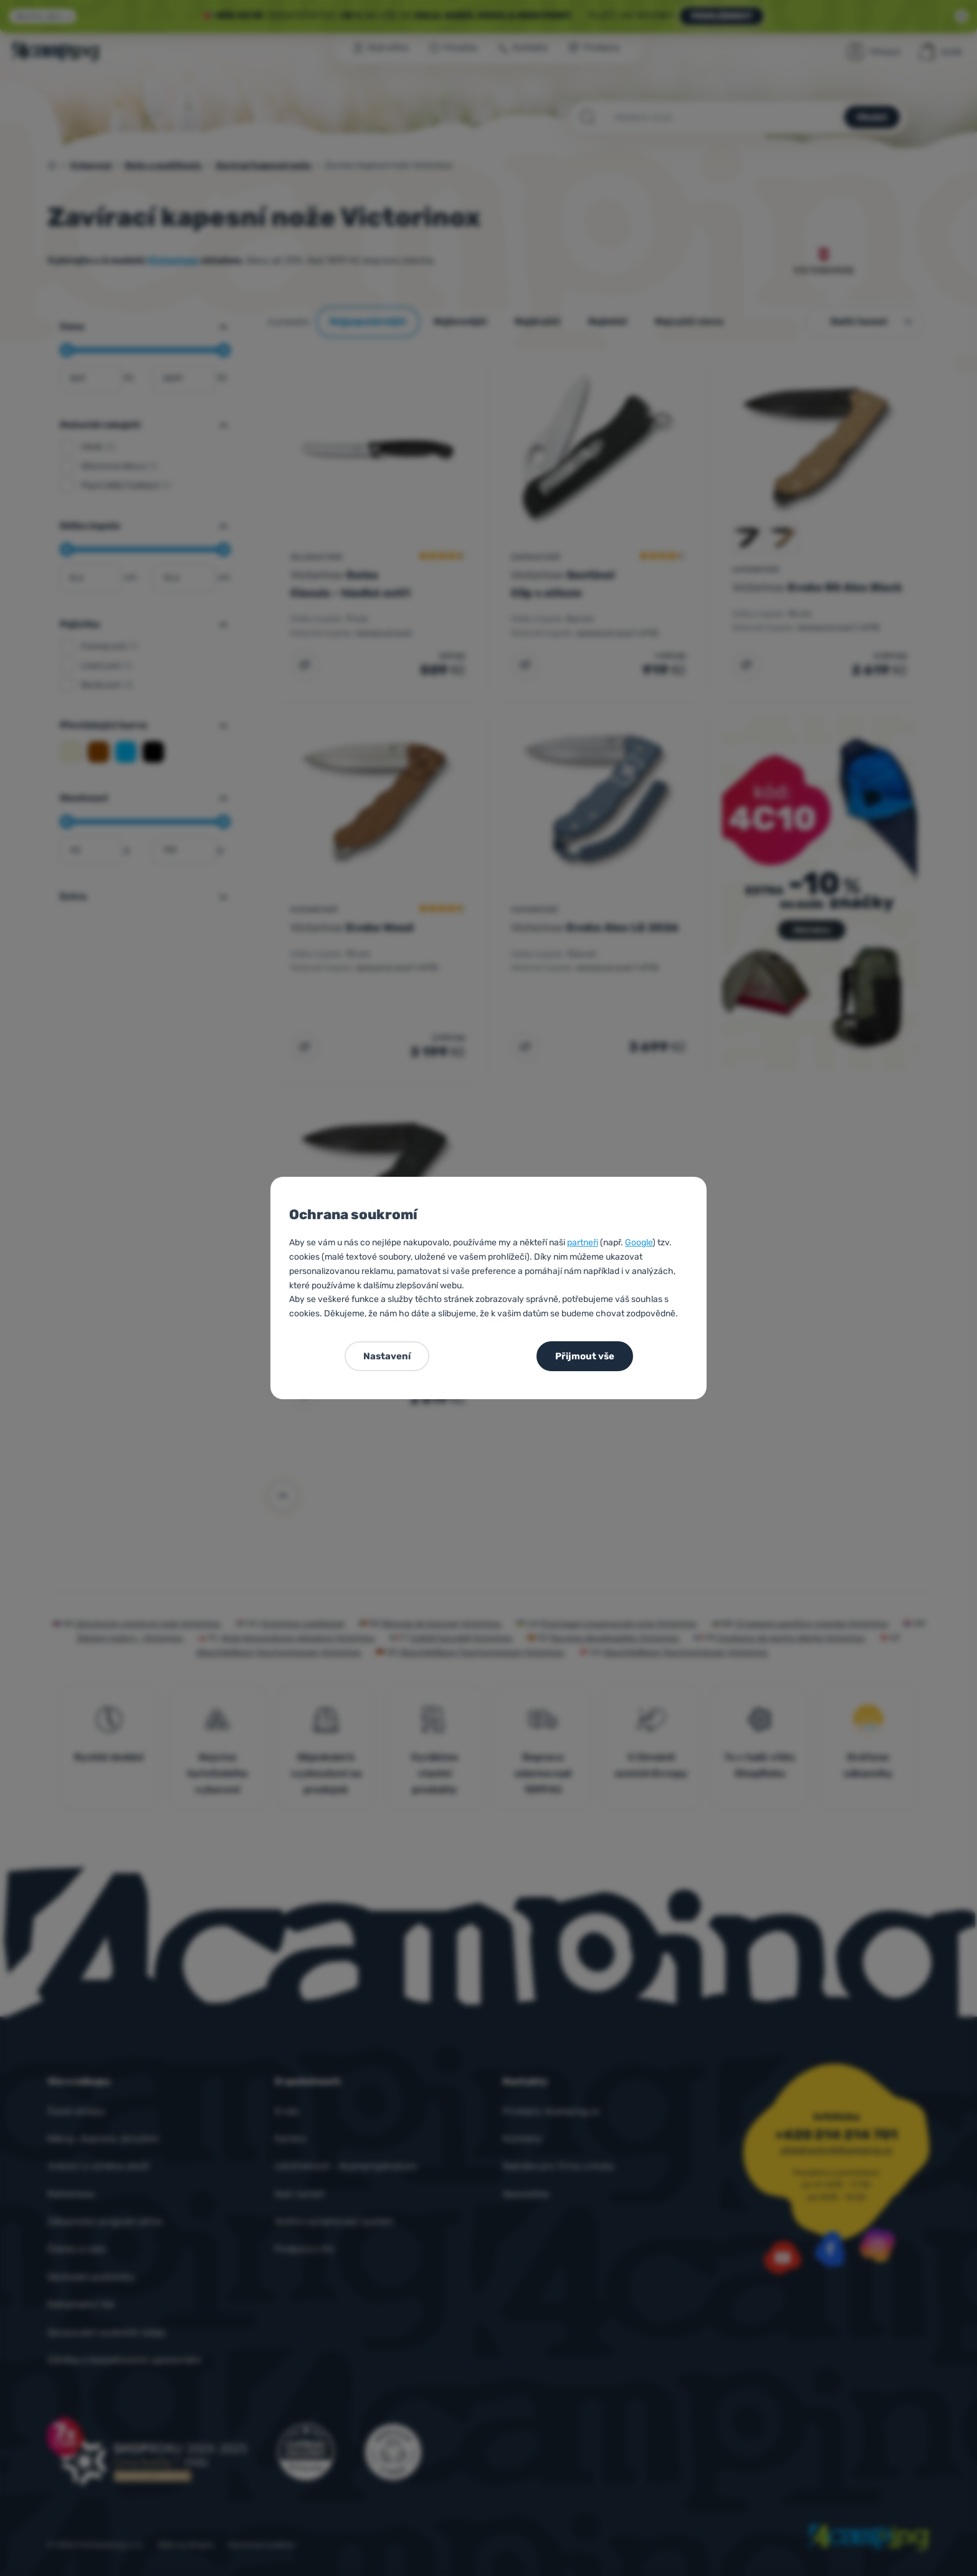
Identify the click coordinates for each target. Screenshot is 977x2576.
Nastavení (387, 1356)
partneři (582, 1242)
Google (638, 1242)
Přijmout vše (584, 1356)
